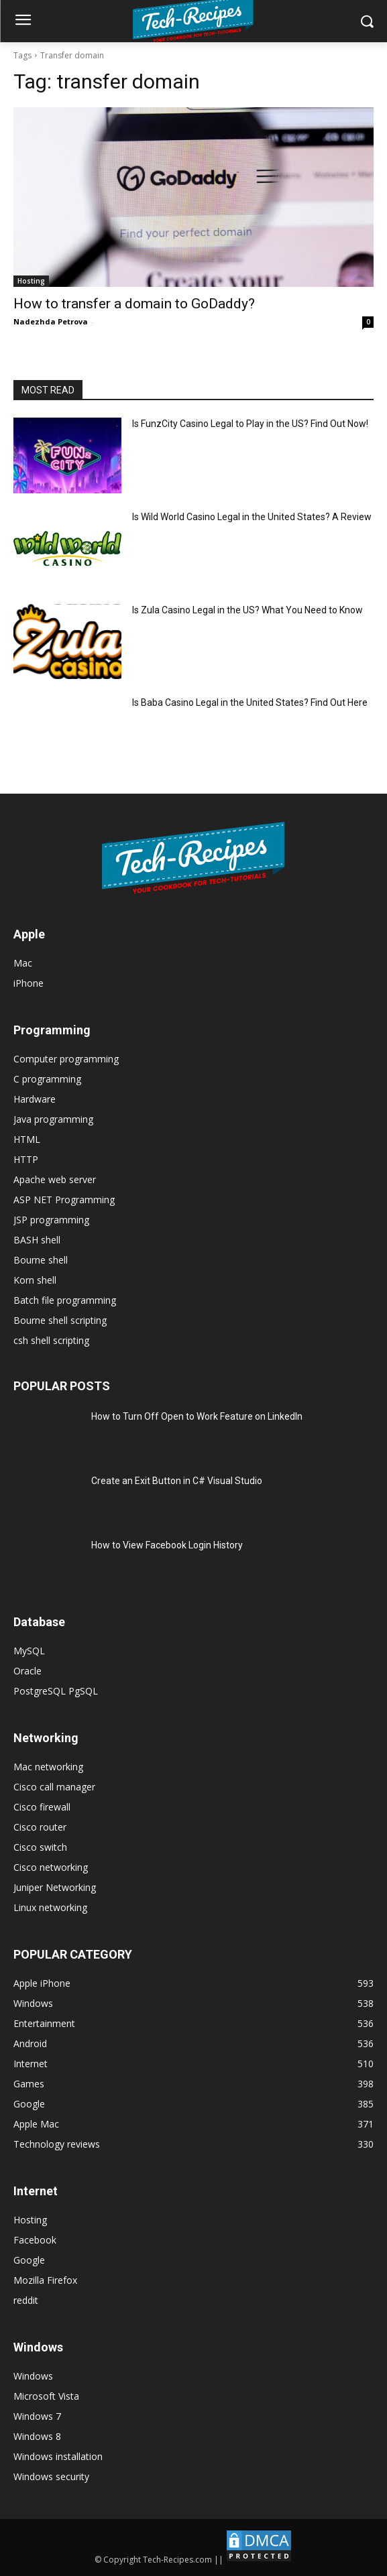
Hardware (34, 1099)
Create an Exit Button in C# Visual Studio (176, 1480)
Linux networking (50, 1907)
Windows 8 (37, 2436)
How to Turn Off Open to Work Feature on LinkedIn (196, 1416)
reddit (25, 2300)
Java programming (53, 1119)
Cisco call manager (54, 1786)
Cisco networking (50, 1867)
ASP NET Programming (64, 1199)
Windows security (51, 2476)
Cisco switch (40, 1847)
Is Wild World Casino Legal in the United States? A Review (252, 516)
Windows (33, 2376)
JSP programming (51, 1219)
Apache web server (54, 1179)
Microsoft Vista (46, 2396)
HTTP (25, 1159)
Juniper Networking (54, 1887)
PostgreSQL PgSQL (55, 1690)
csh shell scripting (51, 1340)
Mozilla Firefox (45, 2280)
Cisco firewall (41, 1806)
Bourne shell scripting (60, 1320)
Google (29, 2260)
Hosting (31, 281)
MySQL (29, 1650)
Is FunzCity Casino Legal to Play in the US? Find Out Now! (250, 423)
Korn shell (34, 1280)
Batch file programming (64, 1300)
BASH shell (36, 1239)
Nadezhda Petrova (50, 321)
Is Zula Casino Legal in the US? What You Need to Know (247, 610)
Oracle (27, 1670)
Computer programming (66, 1058)
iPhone (28, 983)
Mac (22, 963)
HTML (26, 1139)
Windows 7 (37, 2416)
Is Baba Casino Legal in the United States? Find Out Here (250, 702)
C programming (47, 1078)
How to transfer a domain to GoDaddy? (134, 304)
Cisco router (39, 1827)
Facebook (34, 2239)
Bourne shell (40, 1259)
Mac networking (48, 1766)
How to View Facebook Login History (167, 1545)
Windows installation (58, 2456)
